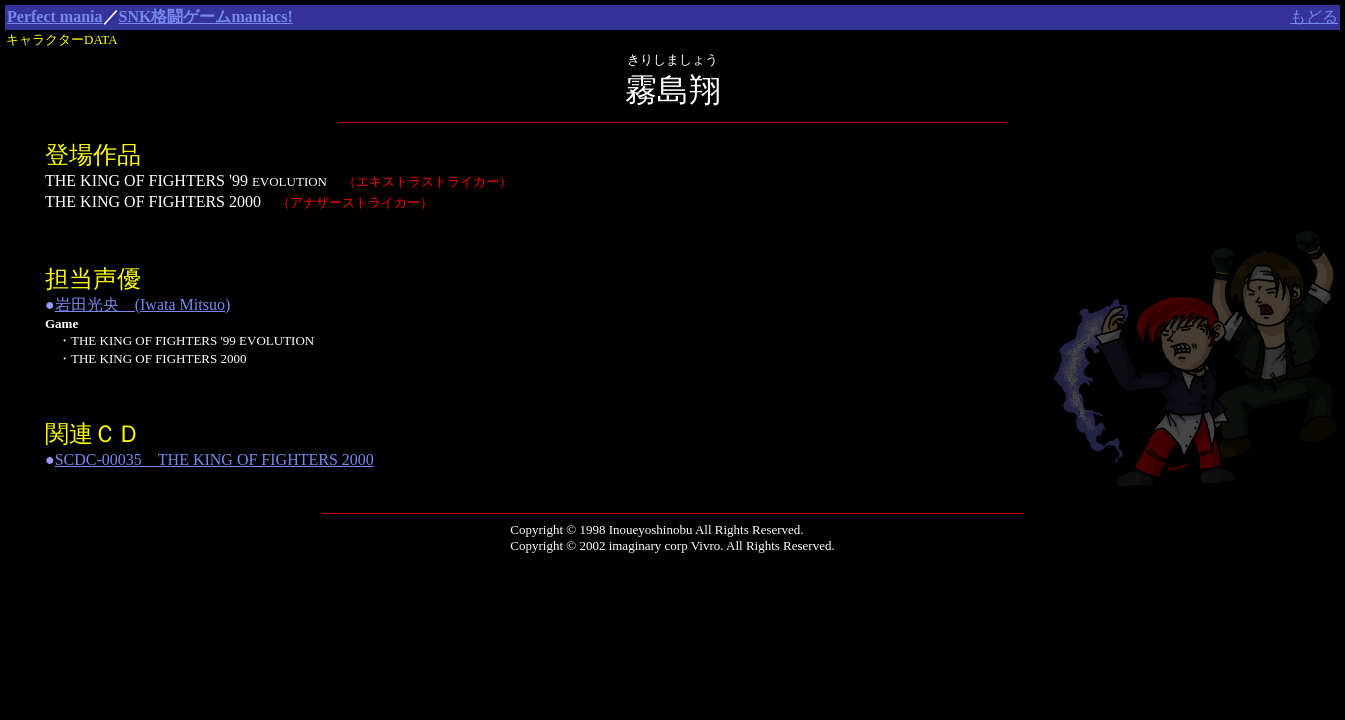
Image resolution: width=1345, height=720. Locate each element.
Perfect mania (55, 16)
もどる (1314, 16)
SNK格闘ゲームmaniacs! (206, 16)
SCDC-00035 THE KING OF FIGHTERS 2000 (214, 459)
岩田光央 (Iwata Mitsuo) (143, 304)
